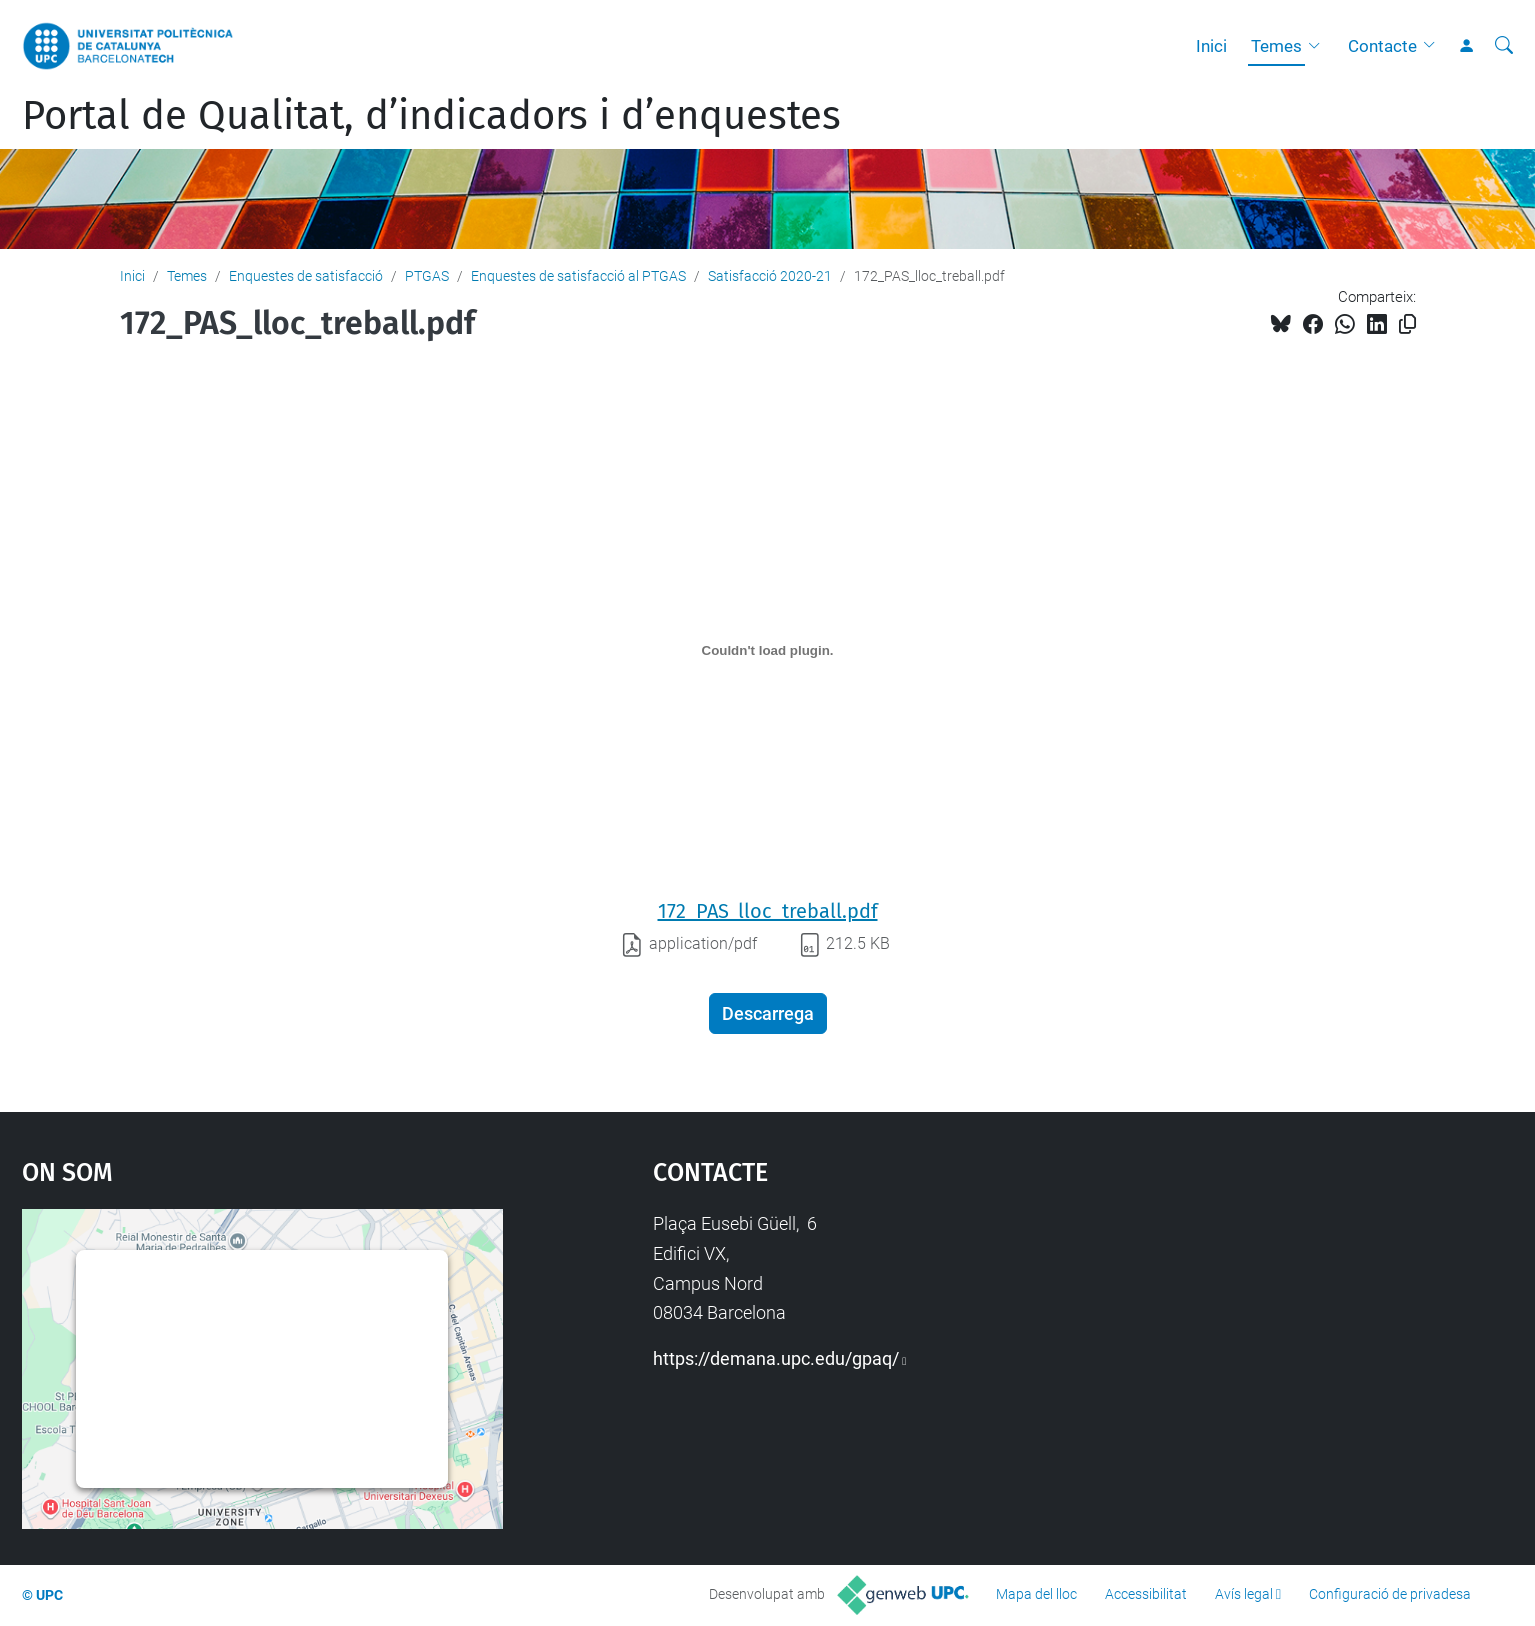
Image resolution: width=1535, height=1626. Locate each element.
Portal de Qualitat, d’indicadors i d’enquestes (431, 116)
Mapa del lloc (1036, 1594)
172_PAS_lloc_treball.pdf (768, 911)
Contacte (1382, 46)
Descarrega (768, 1013)
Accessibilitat (1146, 1594)
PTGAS (427, 276)
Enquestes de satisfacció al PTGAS (578, 276)
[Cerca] (1504, 46)
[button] (1319, 46)
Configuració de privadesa (1390, 1594)
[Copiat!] (1407, 324)
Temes (1276, 46)
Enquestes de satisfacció (306, 276)
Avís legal (1244, 1594)
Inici (1211, 46)
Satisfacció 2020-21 (770, 276)
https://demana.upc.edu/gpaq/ (776, 1358)
